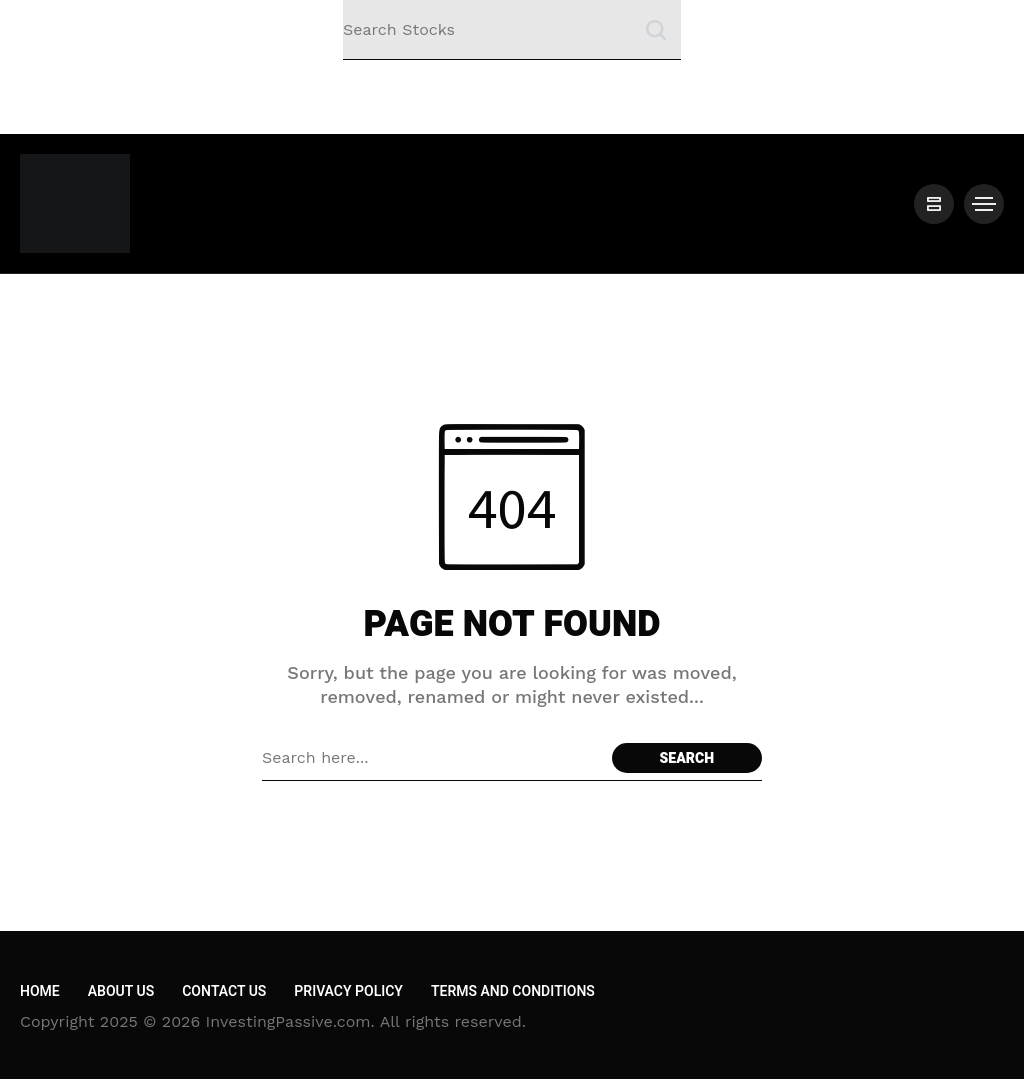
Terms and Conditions (513, 991)
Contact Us (224, 991)
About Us (121, 991)
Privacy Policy (348, 991)
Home (40, 991)
